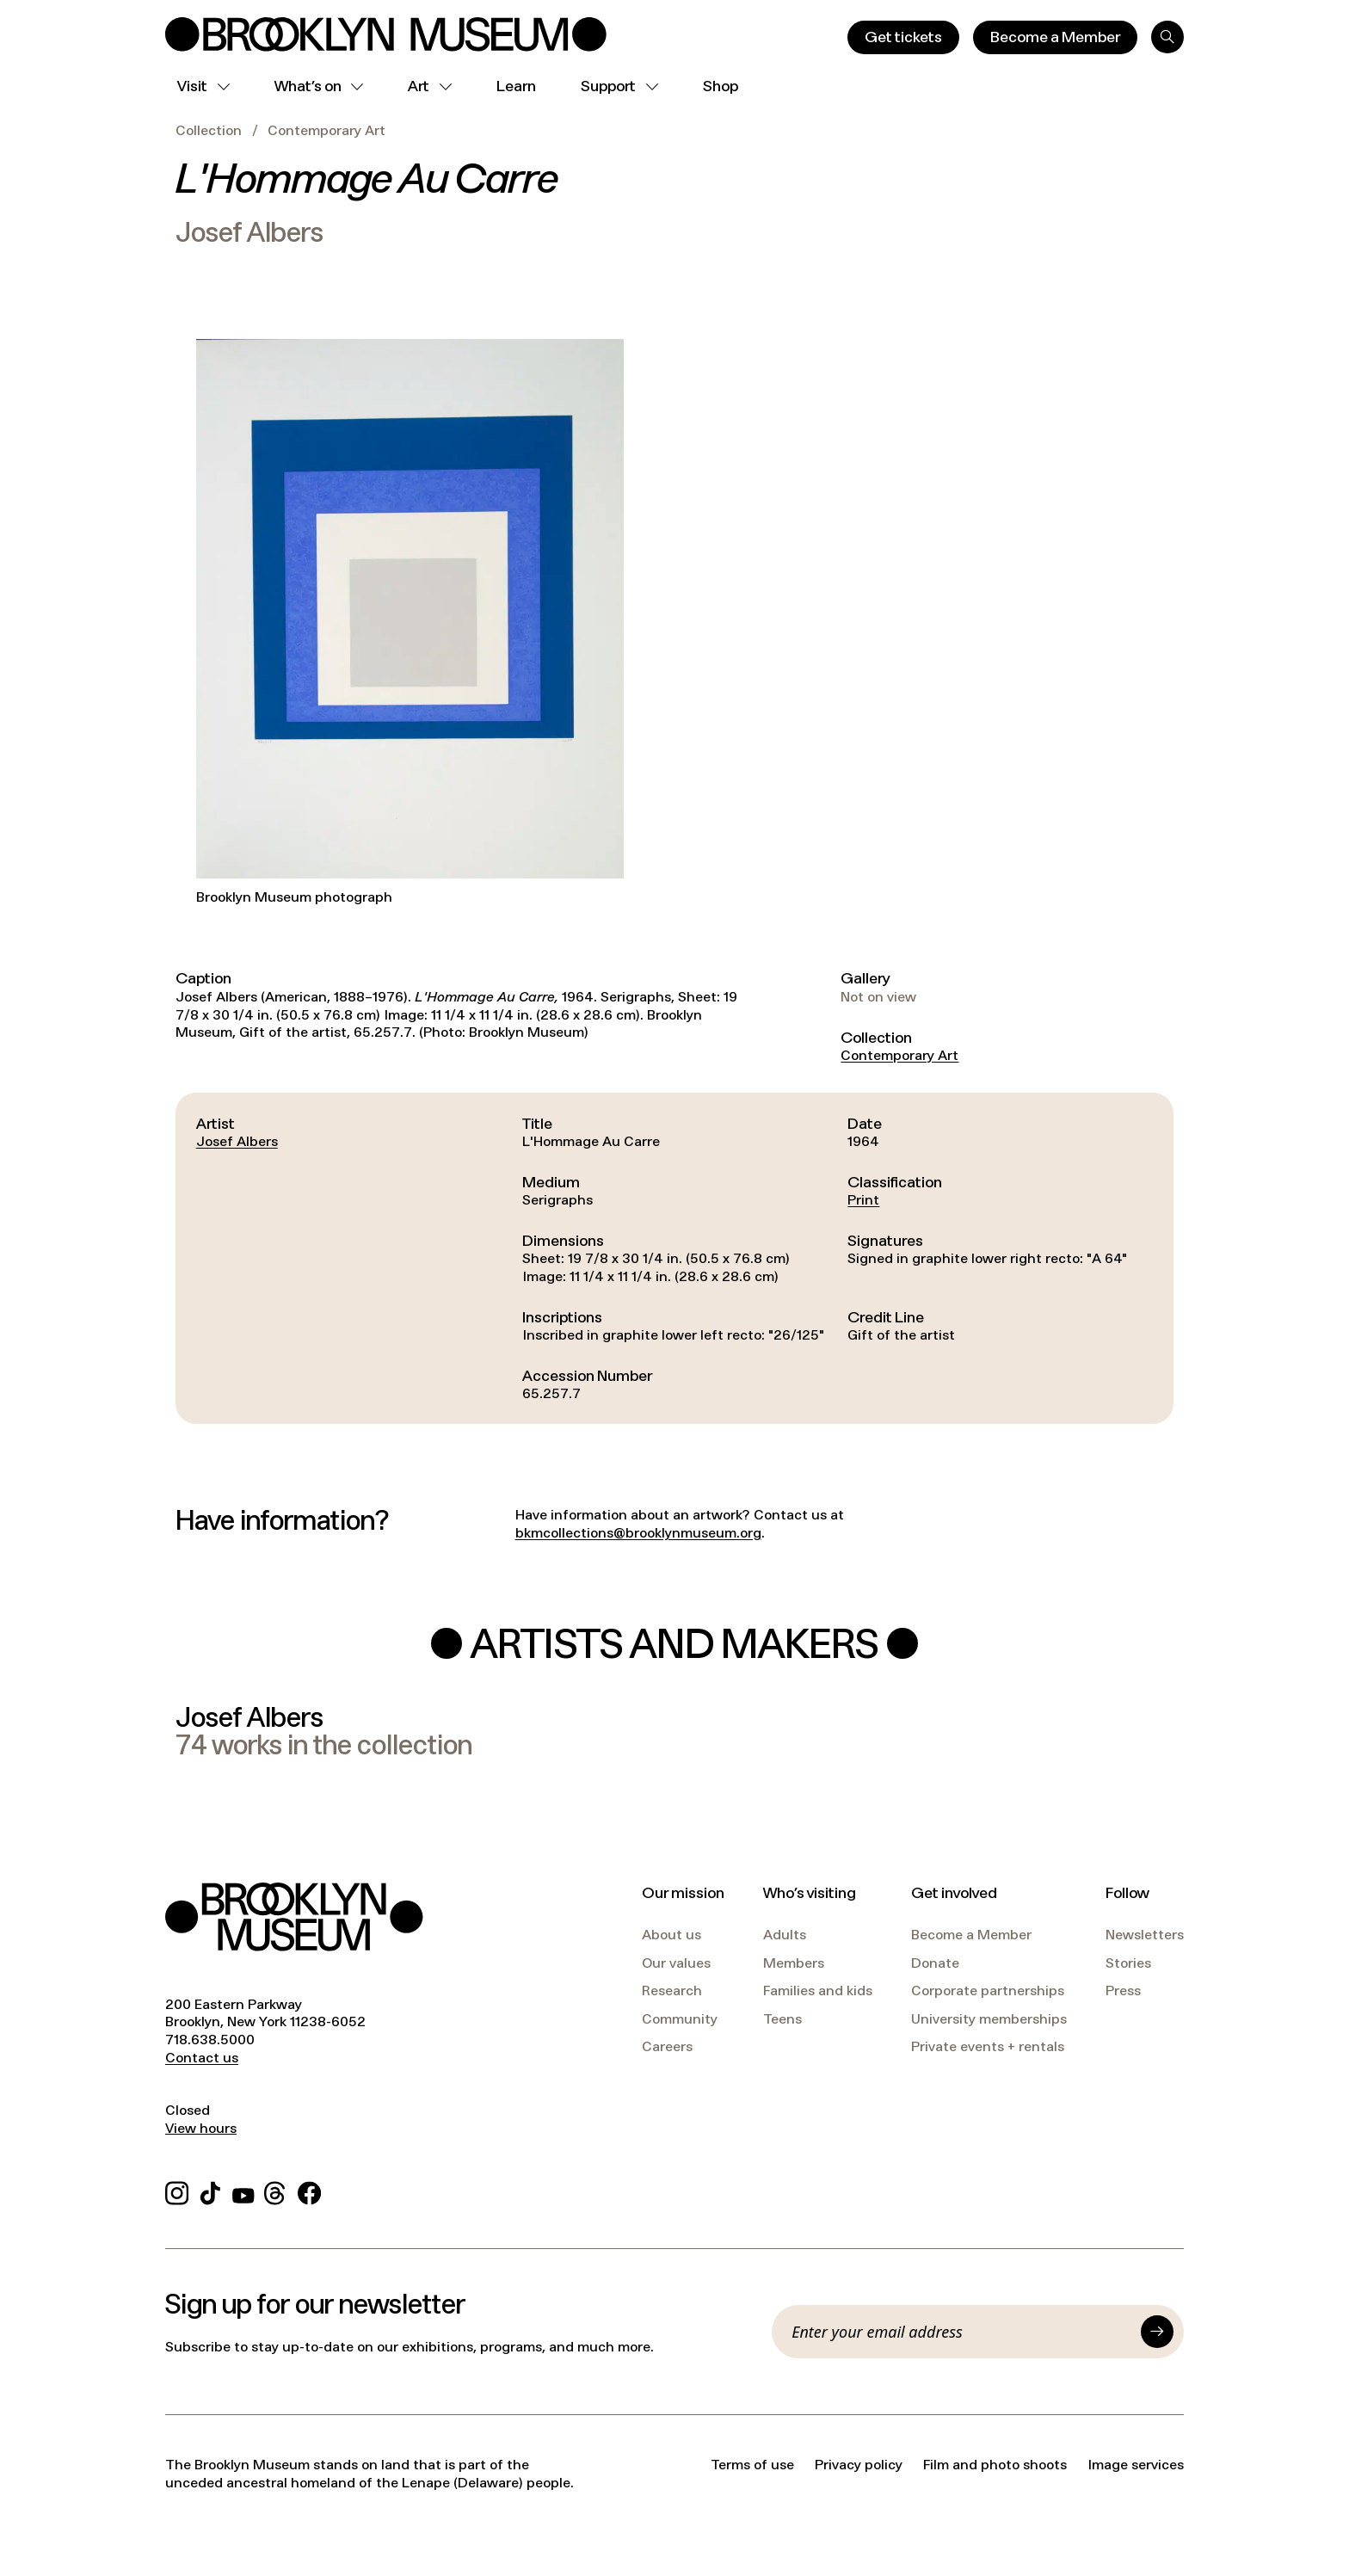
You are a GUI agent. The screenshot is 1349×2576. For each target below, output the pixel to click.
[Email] (961, 2332)
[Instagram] (176, 2190)
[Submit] (1157, 2331)
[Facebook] (309, 2190)
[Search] (1167, 37)
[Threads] (275, 2190)
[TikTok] (210, 2190)
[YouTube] (243, 2190)
